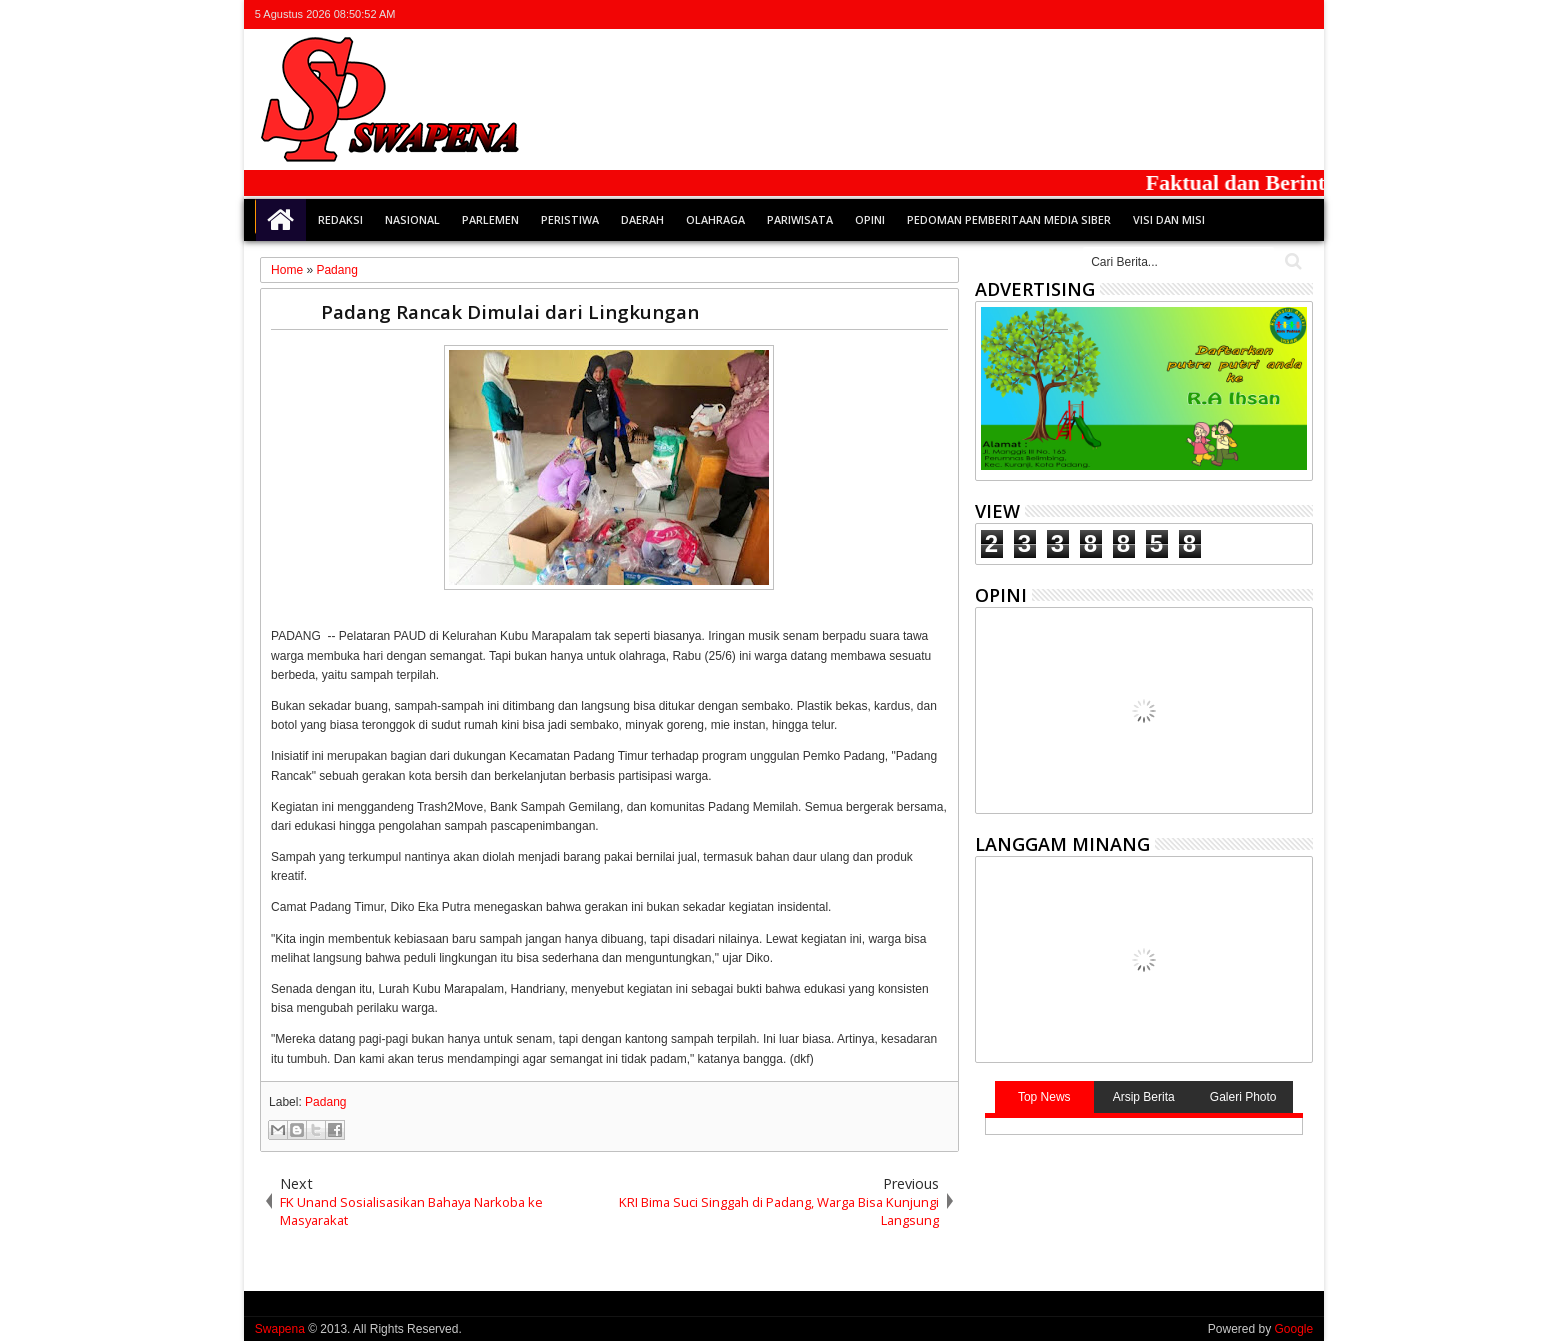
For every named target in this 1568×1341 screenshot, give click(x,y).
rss (1274, 14)
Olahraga (715, 219)
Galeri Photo (1243, 1097)
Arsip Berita (1144, 1097)
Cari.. (1291, 261)
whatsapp (1300, 14)
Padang (325, 1102)
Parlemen (490, 219)
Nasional (412, 219)
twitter (1196, 14)
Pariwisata (800, 219)
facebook (1222, 14)
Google (1293, 1329)
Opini (870, 219)
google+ (1248, 14)
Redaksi (340, 219)
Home (281, 220)
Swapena (280, 1329)
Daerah (642, 219)
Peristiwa (570, 219)
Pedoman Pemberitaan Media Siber (1009, 219)
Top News (1044, 1097)
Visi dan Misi (1169, 219)
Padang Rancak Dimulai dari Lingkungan (510, 311)
